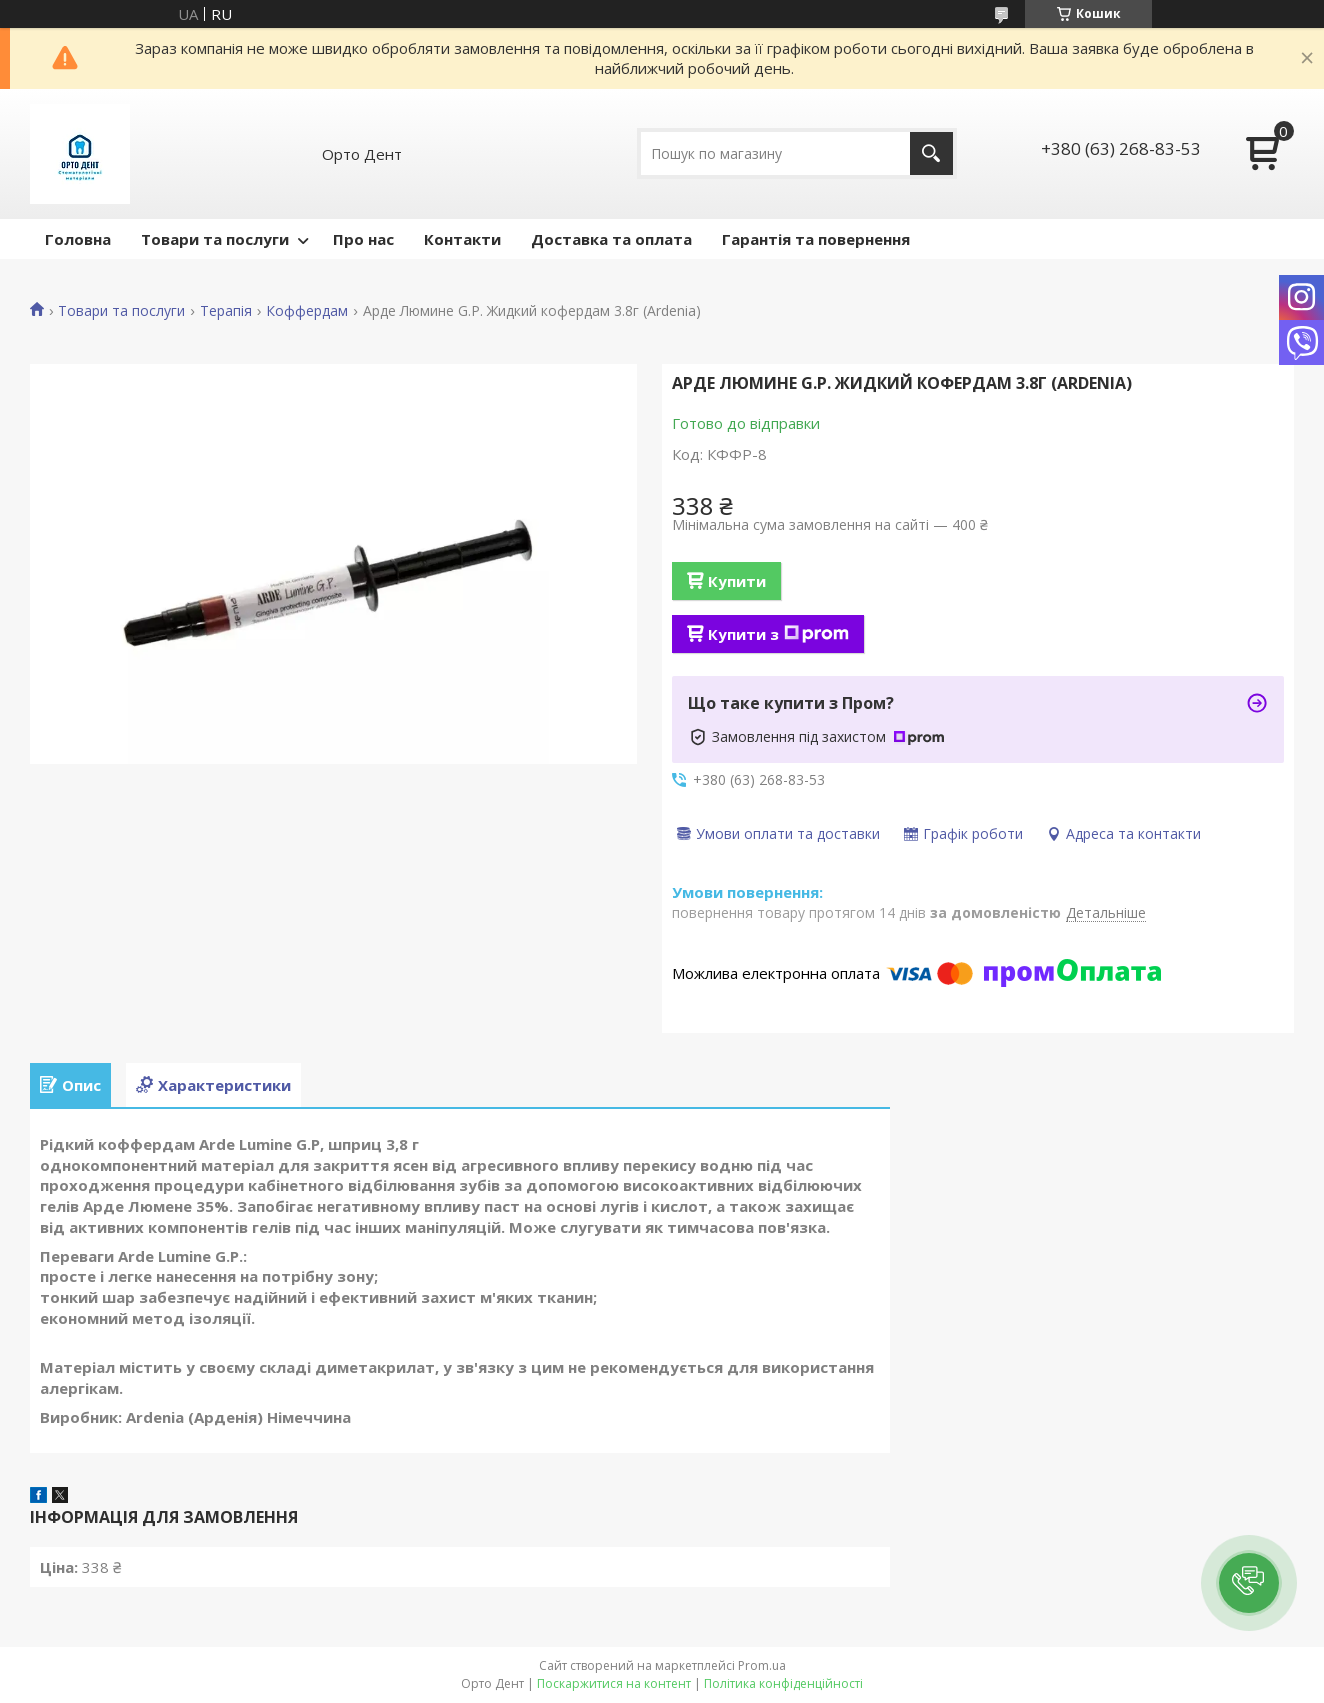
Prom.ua (762, 1665)
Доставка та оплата (611, 239)
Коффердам (307, 311)
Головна (78, 239)
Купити (737, 581)
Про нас (363, 239)
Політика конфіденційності (783, 1683)
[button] (1249, 1583)
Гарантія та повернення (816, 239)
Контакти (462, 239)
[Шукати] (931, 153)
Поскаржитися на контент (614, 1683)
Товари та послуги (215, 239)
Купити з (778, 634)
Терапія (226, 311)
